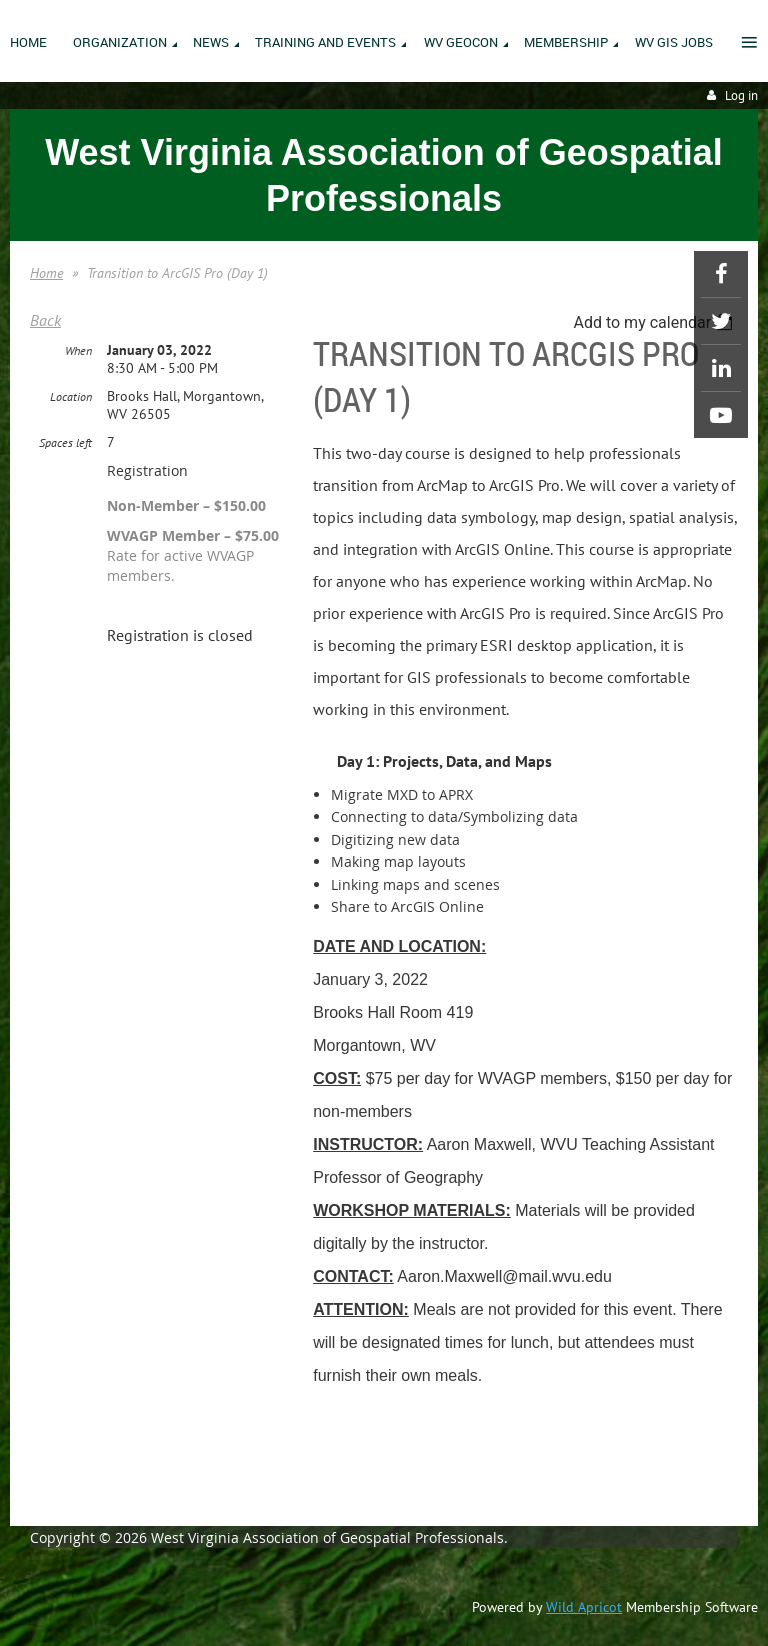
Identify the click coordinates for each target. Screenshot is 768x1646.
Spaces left (65, 442)
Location (71, 396)
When (78, 350)
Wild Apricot (584, 1607)
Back (45, 320)
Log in (741, 95)
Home (46, 273)
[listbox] (655, 322)
